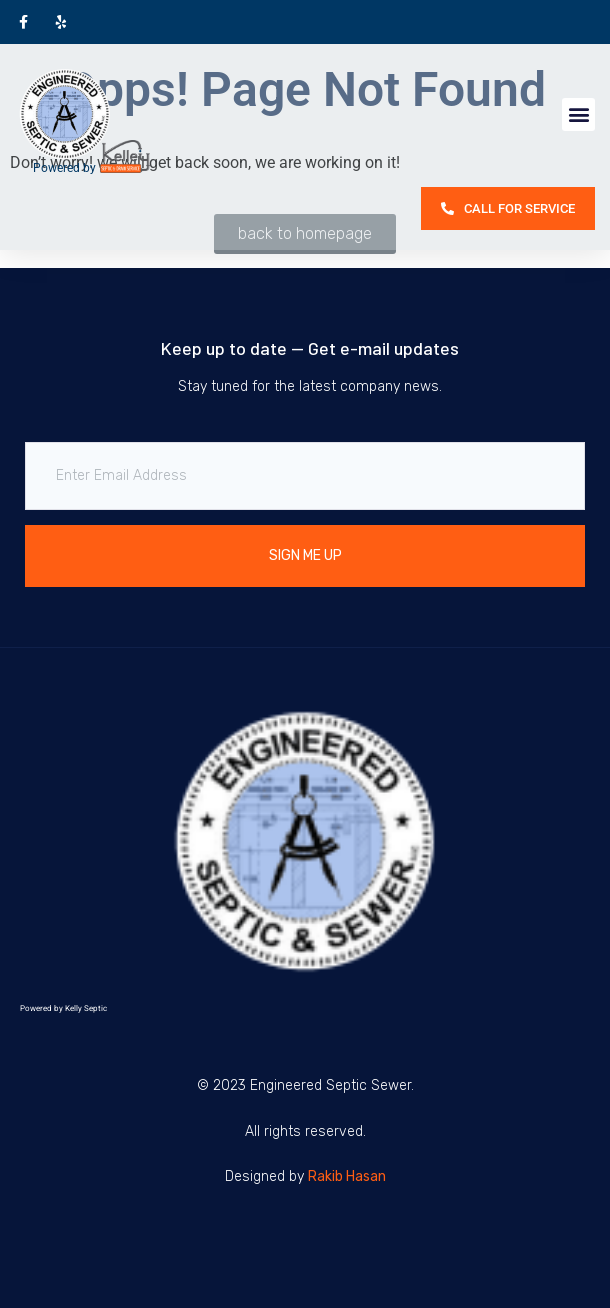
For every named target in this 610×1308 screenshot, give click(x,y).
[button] (578, 114)
